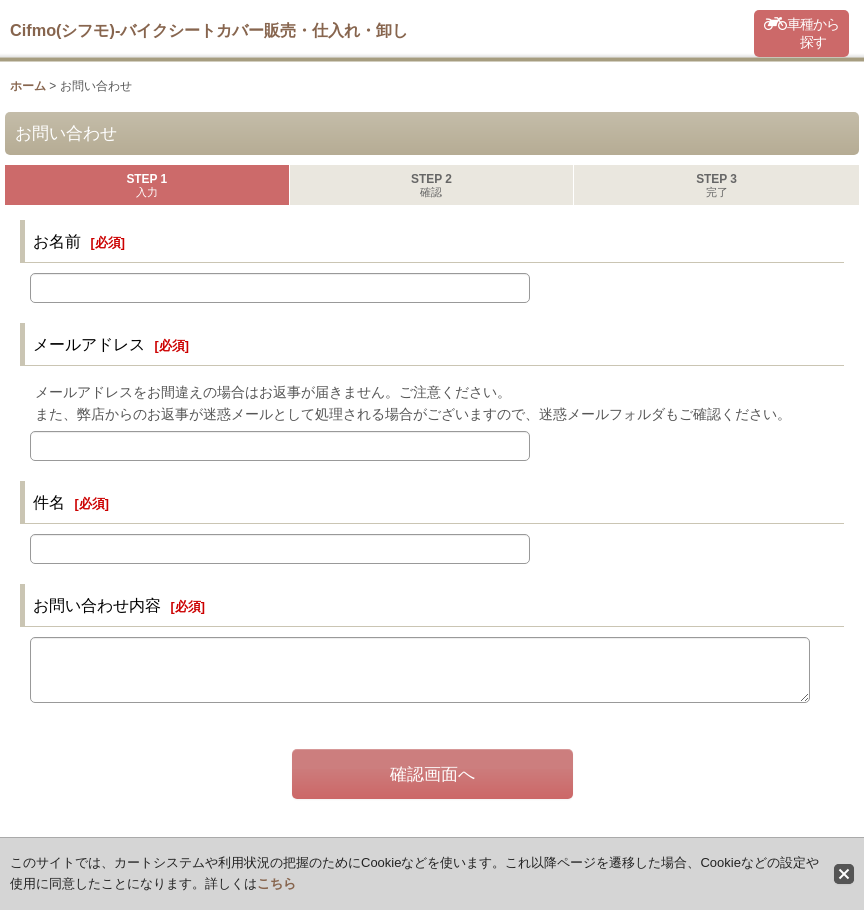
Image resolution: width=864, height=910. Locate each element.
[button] (801, 33)
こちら (276, 883)
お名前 (57, 241)
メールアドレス (89, 344)
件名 (49, 502)
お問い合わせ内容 (97, 605)
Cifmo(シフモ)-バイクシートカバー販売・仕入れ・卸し (209, 30)
